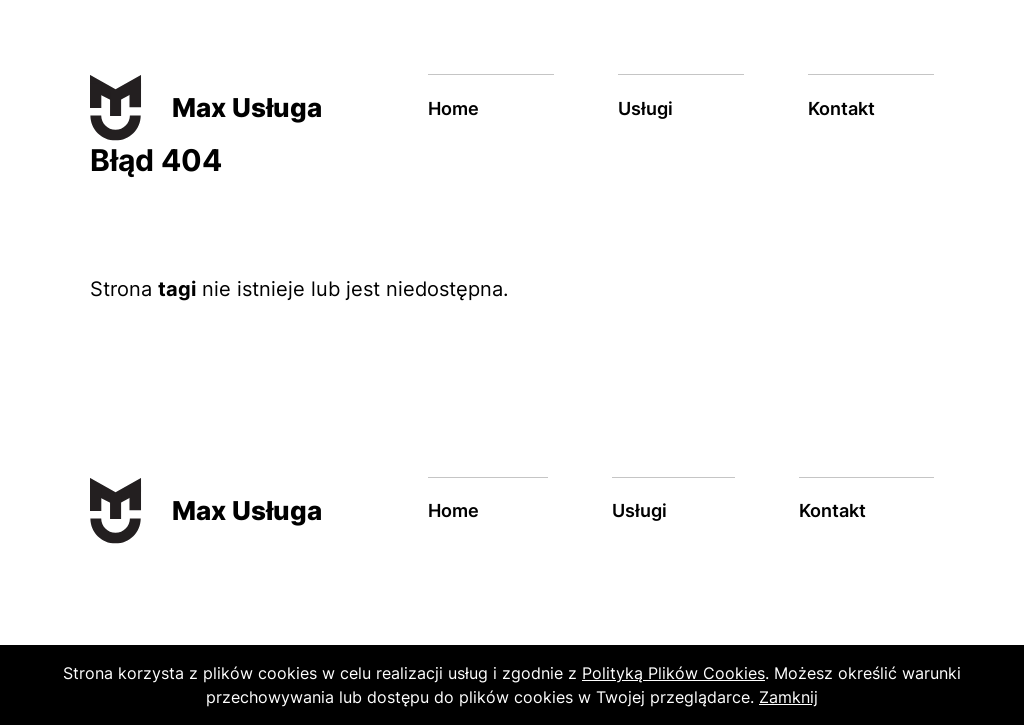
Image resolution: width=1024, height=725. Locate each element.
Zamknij (788, 697)
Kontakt (841, 108)
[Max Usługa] (180, 107)
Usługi (645, 108)
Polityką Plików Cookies (673, 673)
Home (453, 108)
